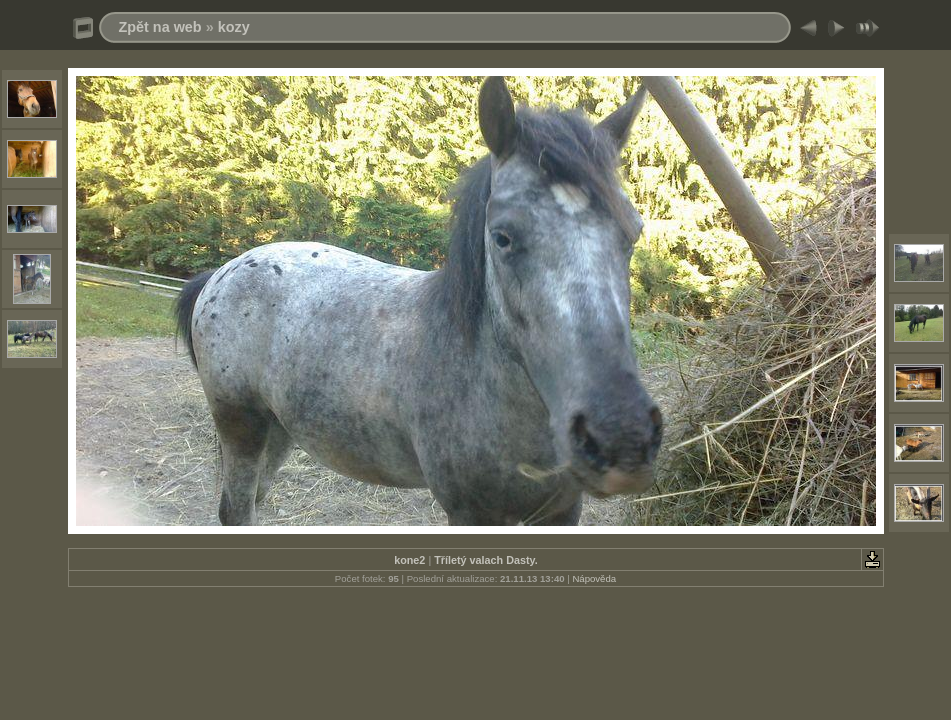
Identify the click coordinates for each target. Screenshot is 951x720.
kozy (234, 27)
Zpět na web (160, 27)
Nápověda (594, 578)
